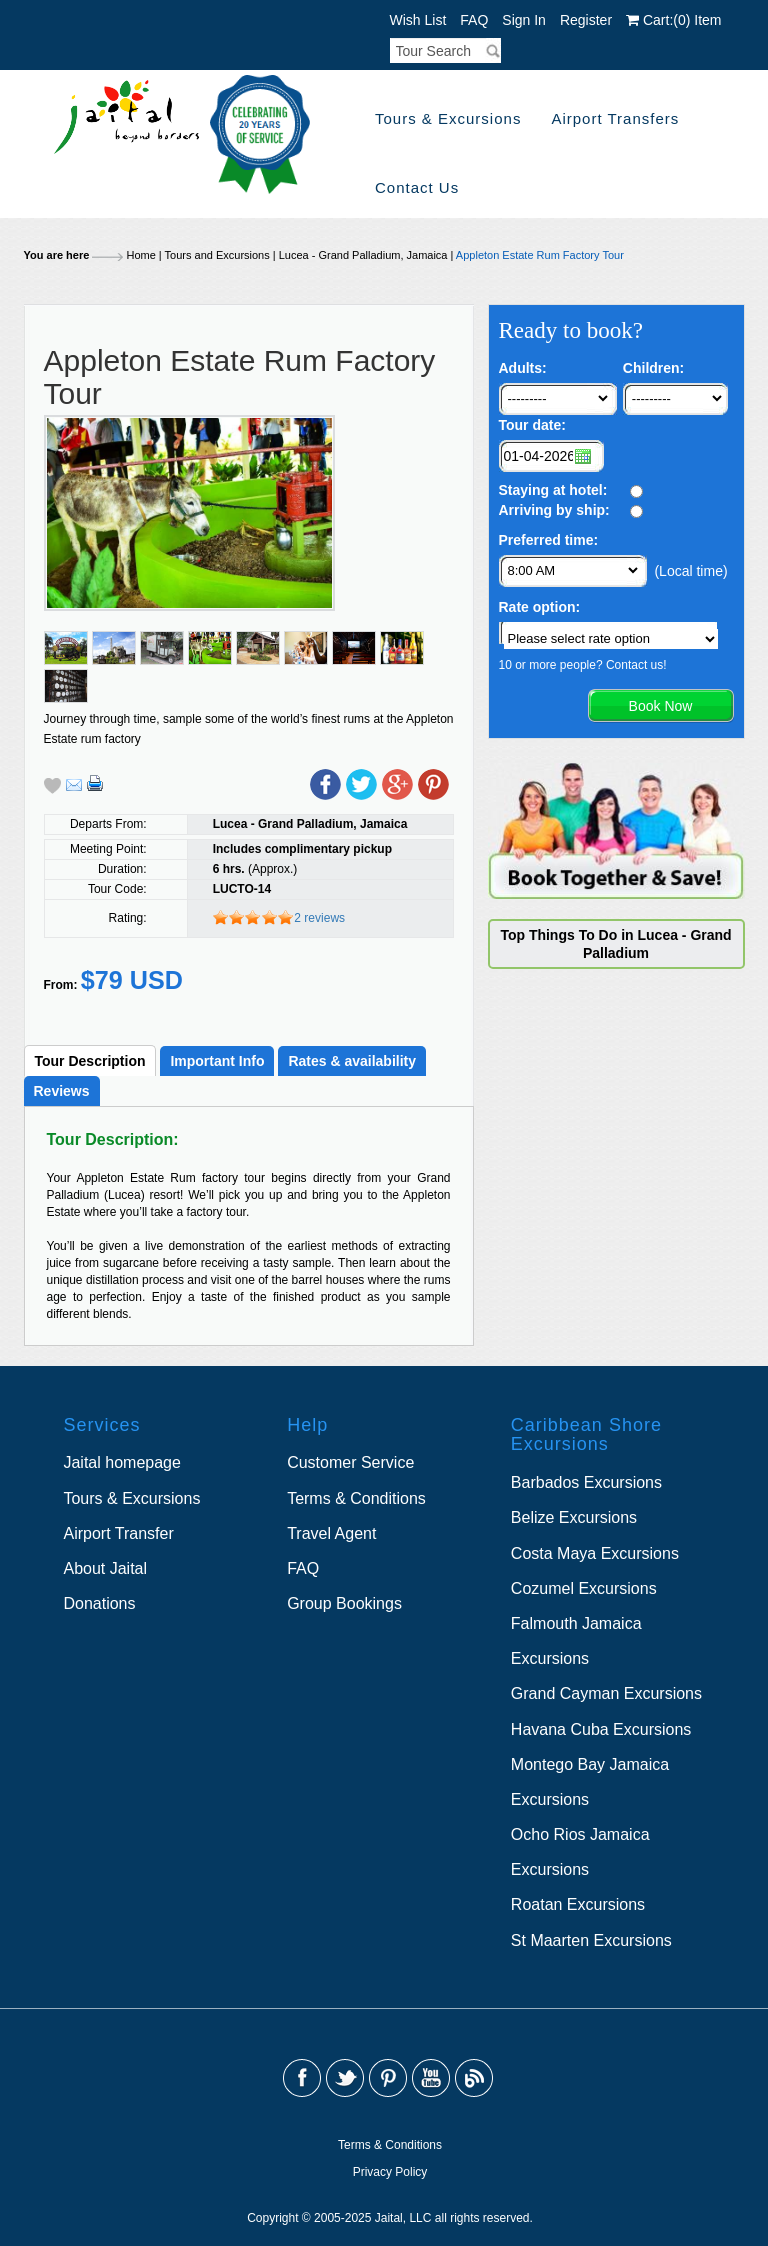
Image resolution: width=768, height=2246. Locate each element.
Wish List (418, 20)
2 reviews (319, 918)
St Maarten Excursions (591, 1940)
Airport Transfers (615, 118)
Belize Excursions (574, 1517)
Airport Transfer (118, 1533)
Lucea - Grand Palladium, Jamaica (363, 255)
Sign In (524, 20)
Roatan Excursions (578, 1904)
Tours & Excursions (448, 118)
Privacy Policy (390, 2172)
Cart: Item (673, 20)
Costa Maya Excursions (595, 1553)
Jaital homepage (121, 1462)
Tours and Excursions (217, 255)
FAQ (474, 20)
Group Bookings (344, 1603)
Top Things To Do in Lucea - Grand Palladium (615, 944)
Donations (99, 1603)
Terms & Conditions (356, 1498)
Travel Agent (331, 1533)
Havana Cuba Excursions (601, 1729)
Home (140, 255)
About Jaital (105, 1568)
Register (586, 20)
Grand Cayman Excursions (606, 1693)
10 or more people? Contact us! (583, 665)
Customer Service (350, 1462)
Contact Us (417, 187)
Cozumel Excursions (584, 1588)
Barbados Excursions (586, 1482)
